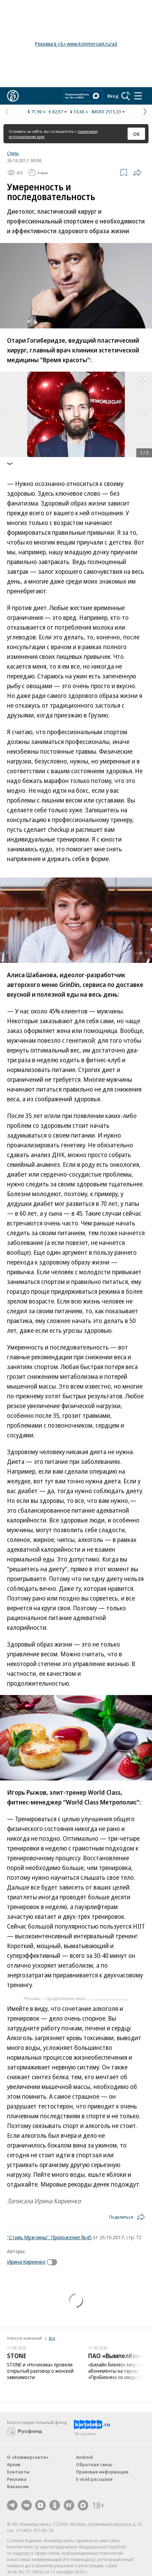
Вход (113, 96)
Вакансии (18, 2486)
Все (52, 2338)
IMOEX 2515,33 (106, 111)
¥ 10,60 (77, 111)
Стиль (13, 153)
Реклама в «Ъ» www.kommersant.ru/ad (76, 43)
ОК (136, 133)
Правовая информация (102, 2472)
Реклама (16, 2479)
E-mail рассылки (94, 2479)
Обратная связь (94, 2464)
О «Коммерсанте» (28, 2457)
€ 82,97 (56, 111)
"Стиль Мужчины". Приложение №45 (49, 2237)
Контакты (18, 2472)
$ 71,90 (35, 111)
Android (84, 2457)
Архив (13, 2464)
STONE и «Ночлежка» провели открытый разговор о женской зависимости (40, 2370)
